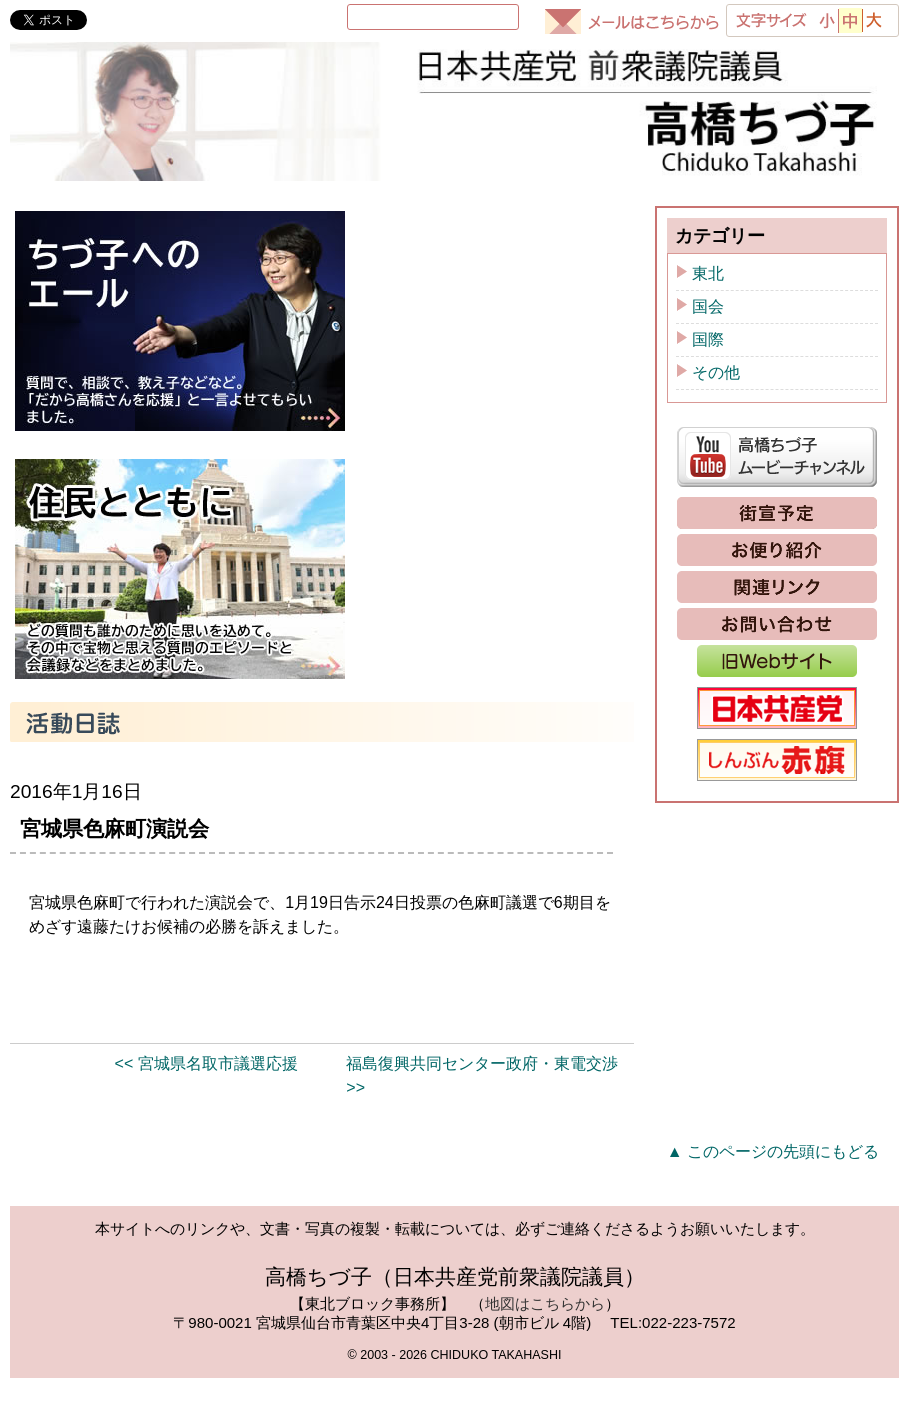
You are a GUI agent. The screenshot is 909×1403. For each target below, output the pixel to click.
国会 (708, 331)
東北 (708, 298)
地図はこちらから (545, 1328)
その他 (716, 397)
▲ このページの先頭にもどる (773, 1176)
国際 (708, 364)
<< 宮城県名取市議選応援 (206, 1088)
